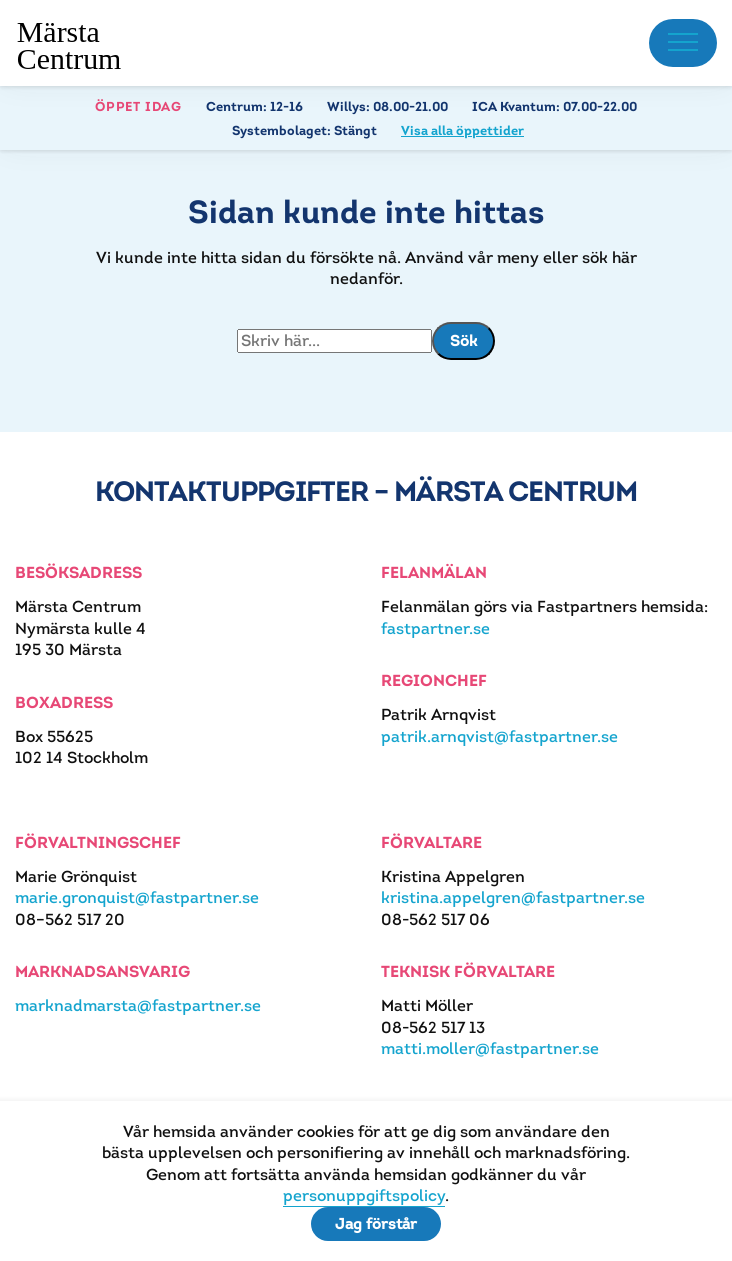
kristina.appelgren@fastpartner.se (513, 897)
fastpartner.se (435, 628)
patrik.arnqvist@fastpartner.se (499, 736)
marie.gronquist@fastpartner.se (137, 897)
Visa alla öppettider (462, 130)
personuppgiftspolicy (364, 1195)
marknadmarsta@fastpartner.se (138, 1005)
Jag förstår (376, 1223)
